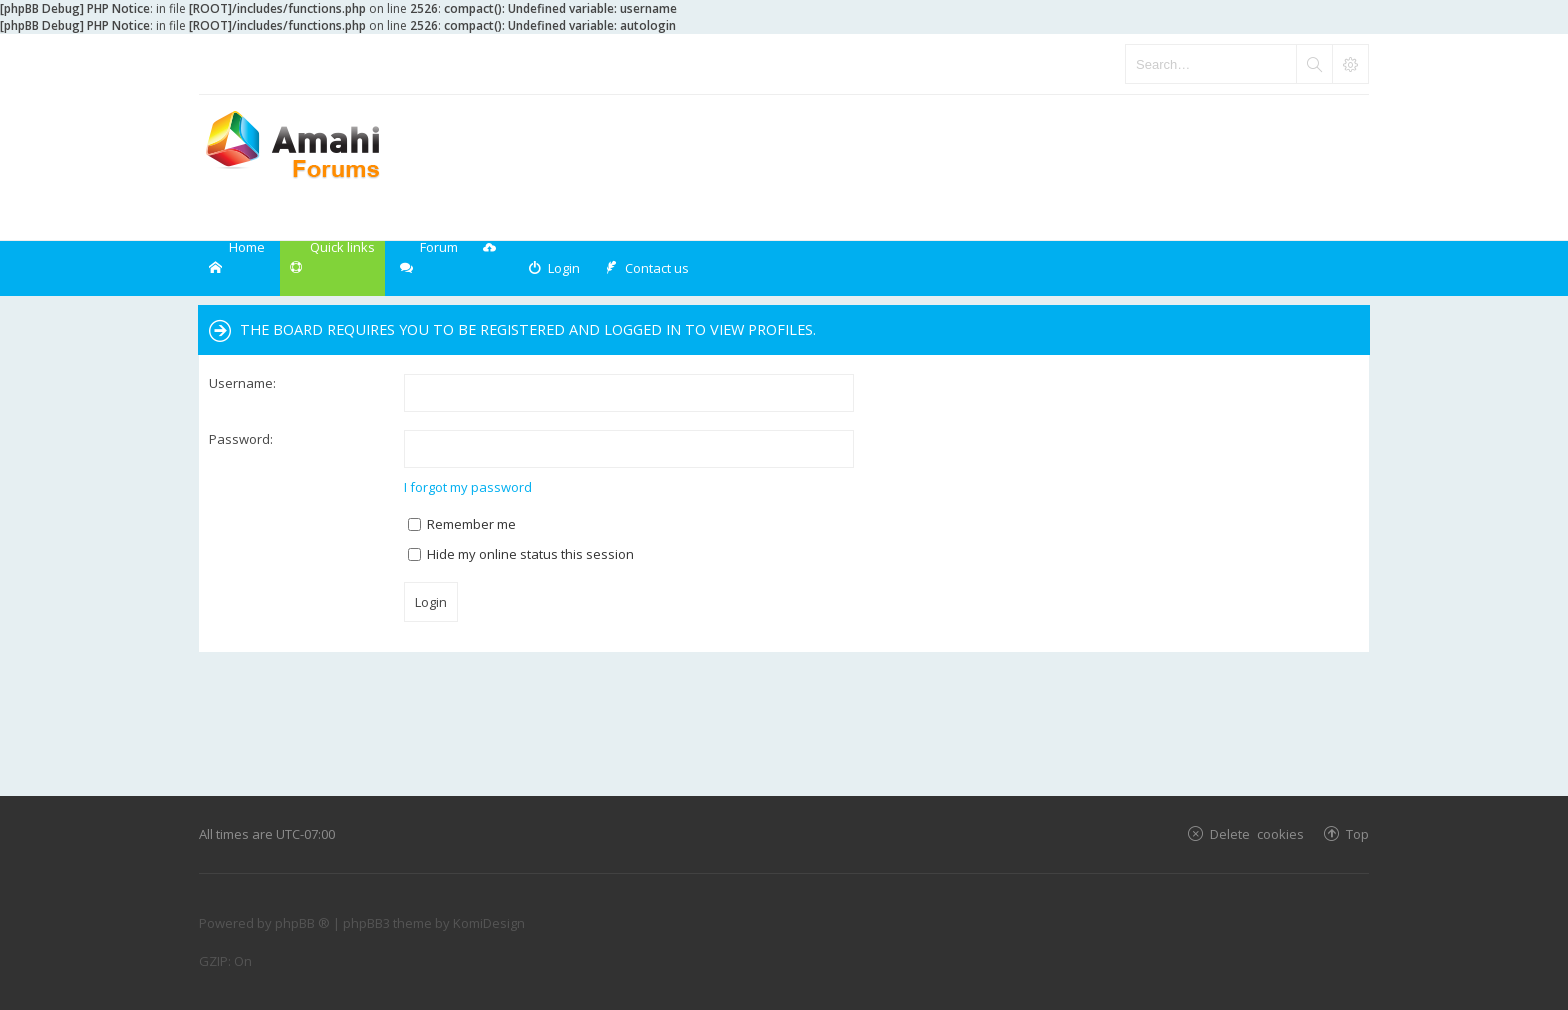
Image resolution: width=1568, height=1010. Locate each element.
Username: (242, 383)
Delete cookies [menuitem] (1257, 833)
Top (1357, 833)
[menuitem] (554, 268)
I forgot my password (468, 487)
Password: (241, 439)
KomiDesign (489, 923)
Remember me (462, 524)
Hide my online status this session (521, 554)
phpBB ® (302, 923)
